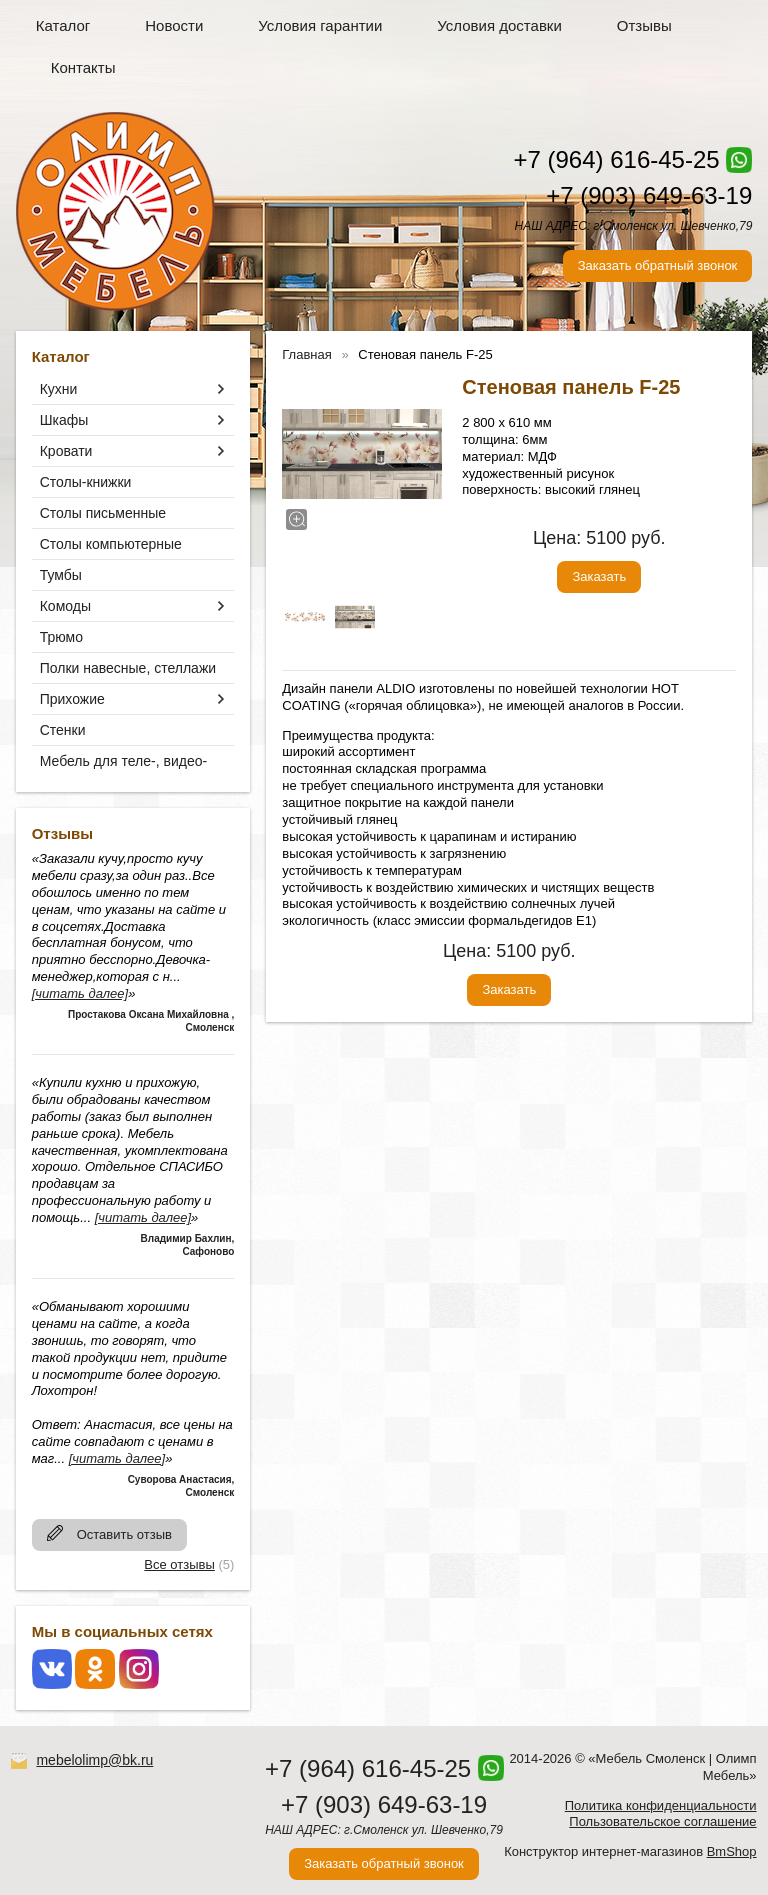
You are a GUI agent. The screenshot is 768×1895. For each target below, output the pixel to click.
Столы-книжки (86, 482)
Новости (174, 25)
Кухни (59, 389)
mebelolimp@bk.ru (94, 1760)
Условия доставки (499, 25)
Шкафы (64, 420)
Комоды (65, 606)
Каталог (63, 25)
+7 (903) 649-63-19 (649, 195)
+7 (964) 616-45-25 (616, 159)
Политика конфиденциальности (661, 1805)
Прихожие (72, 699)
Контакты (83, 67)
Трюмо (61, 637)
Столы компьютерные (111, 544)
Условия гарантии (320, 25)
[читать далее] (80, 993)
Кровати (66, 451)
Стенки (63, 730)
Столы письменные (103, 513)
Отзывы (644, 25)
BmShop (732, 1851)
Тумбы (61, 575)
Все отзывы (179, 1564)
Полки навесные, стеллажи (128, 668)
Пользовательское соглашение (662, 1821)
